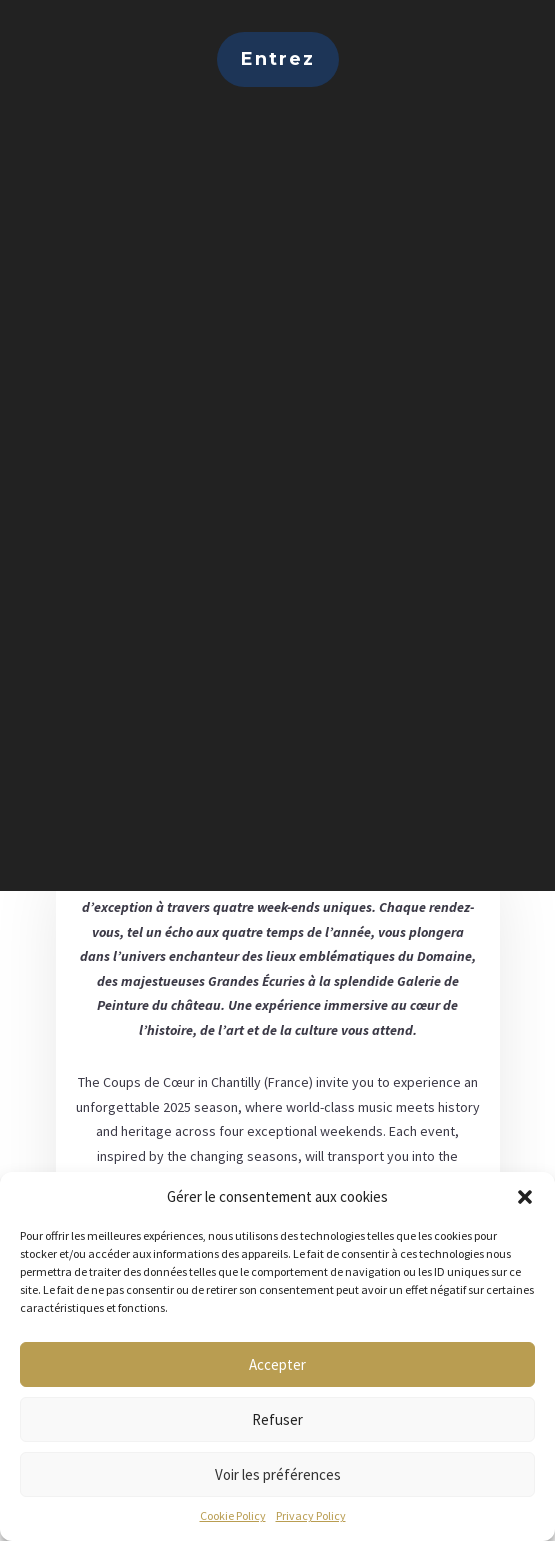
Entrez (278, 59)
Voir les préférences (278, 1474)
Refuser (277, 1419)
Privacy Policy (311, 1515)
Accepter (277, 1364)
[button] (525, 1197)
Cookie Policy (233, 1515)
